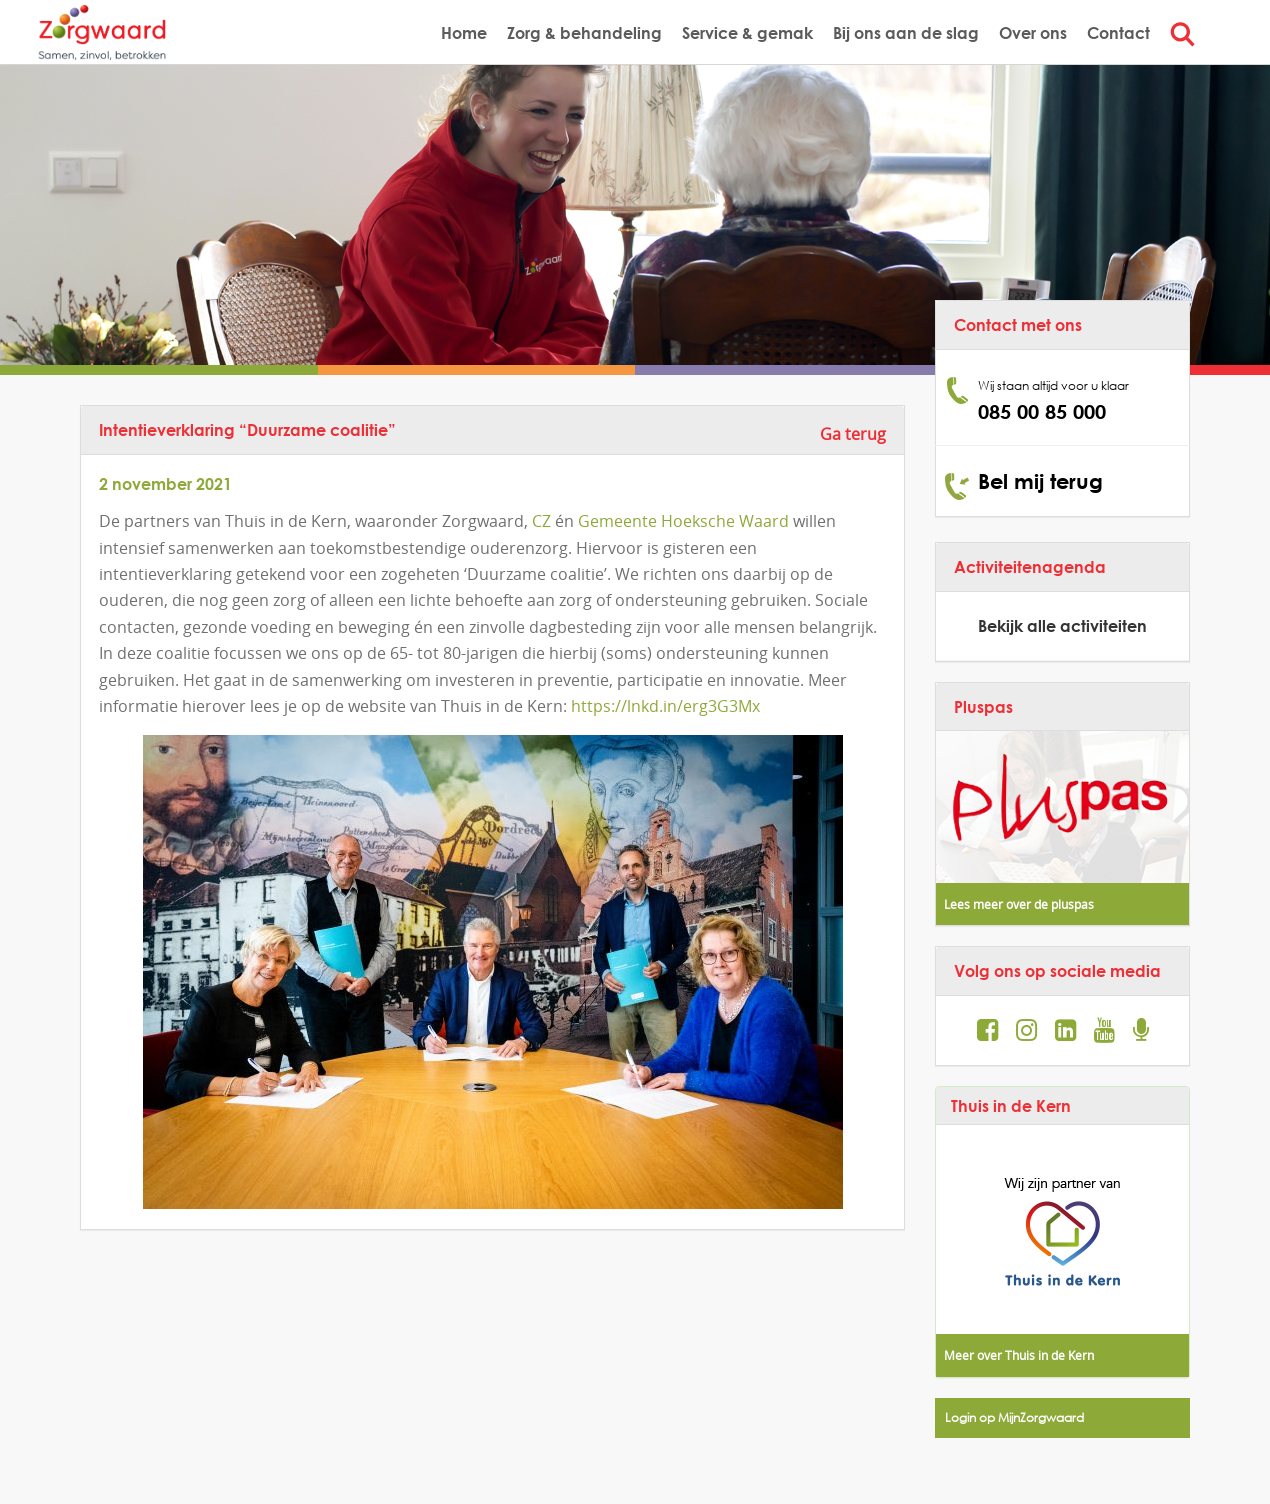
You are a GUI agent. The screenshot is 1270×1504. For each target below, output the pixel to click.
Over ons (1033, 32)
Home (464, 32)
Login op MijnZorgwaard (1014, 1417)
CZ (541, 521)
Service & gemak (747, 32)
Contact (1118, 32)
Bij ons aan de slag (906, 32)
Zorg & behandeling (584, 32)
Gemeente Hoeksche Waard (683, 521)
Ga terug (853, 434)
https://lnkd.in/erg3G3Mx (665, 706)
